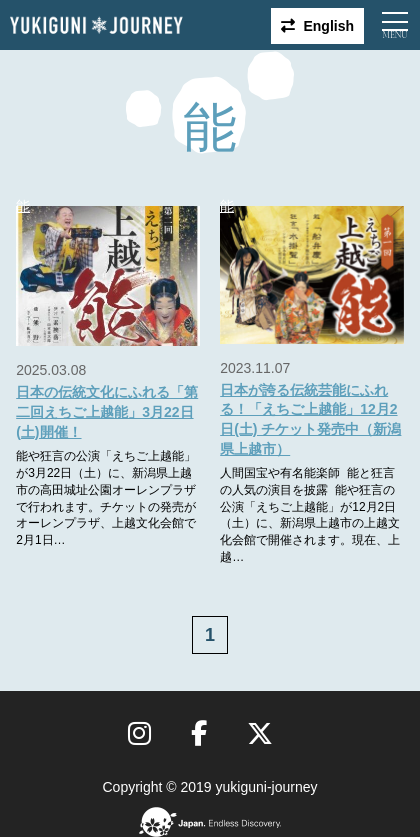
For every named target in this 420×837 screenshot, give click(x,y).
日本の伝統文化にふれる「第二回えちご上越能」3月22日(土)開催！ (107, 411)
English (328, 26)
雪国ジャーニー (96, 25)
